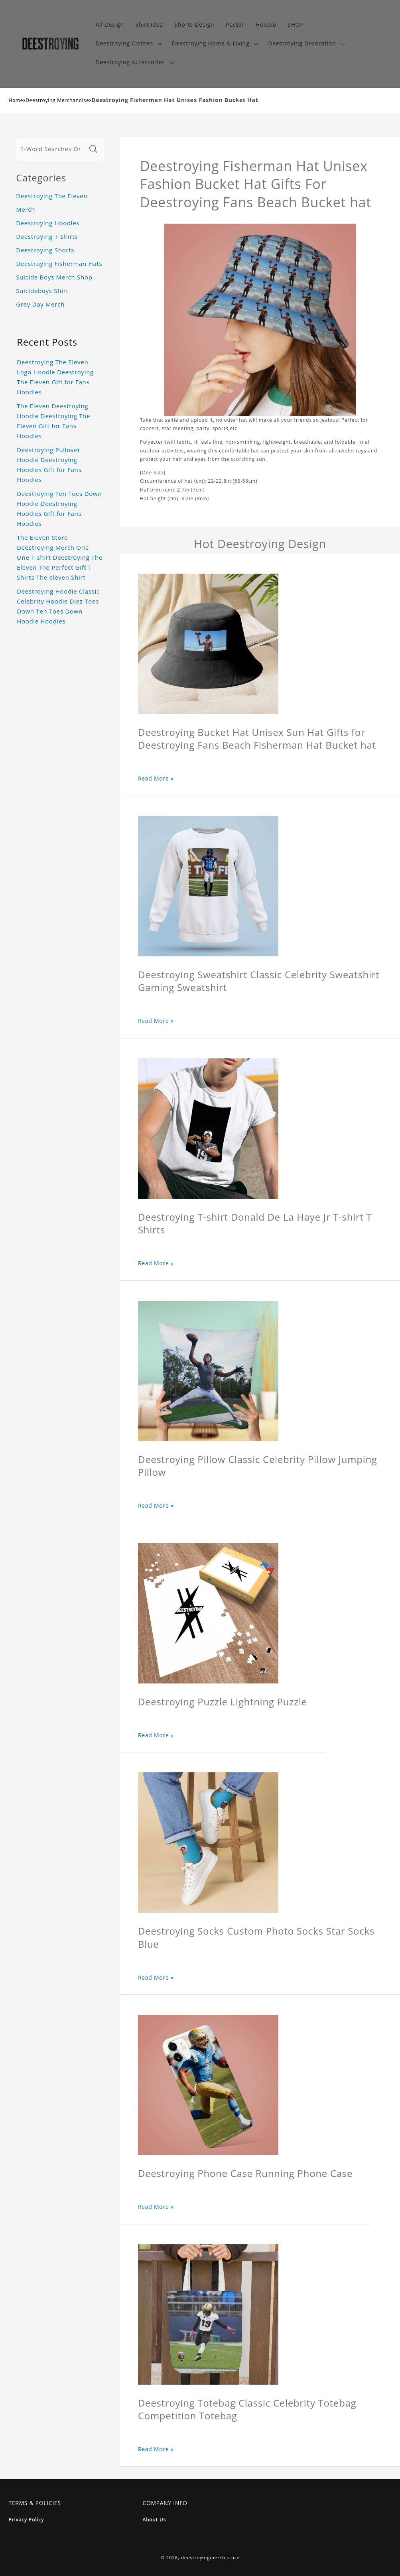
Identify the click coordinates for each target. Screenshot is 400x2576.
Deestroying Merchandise (57, 100)
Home (16, 100)
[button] (128, 43)
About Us (154, 2519)
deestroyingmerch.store (210, 2557)
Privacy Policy (26, 2519)
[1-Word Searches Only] (51, 149)
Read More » (156, 778)
